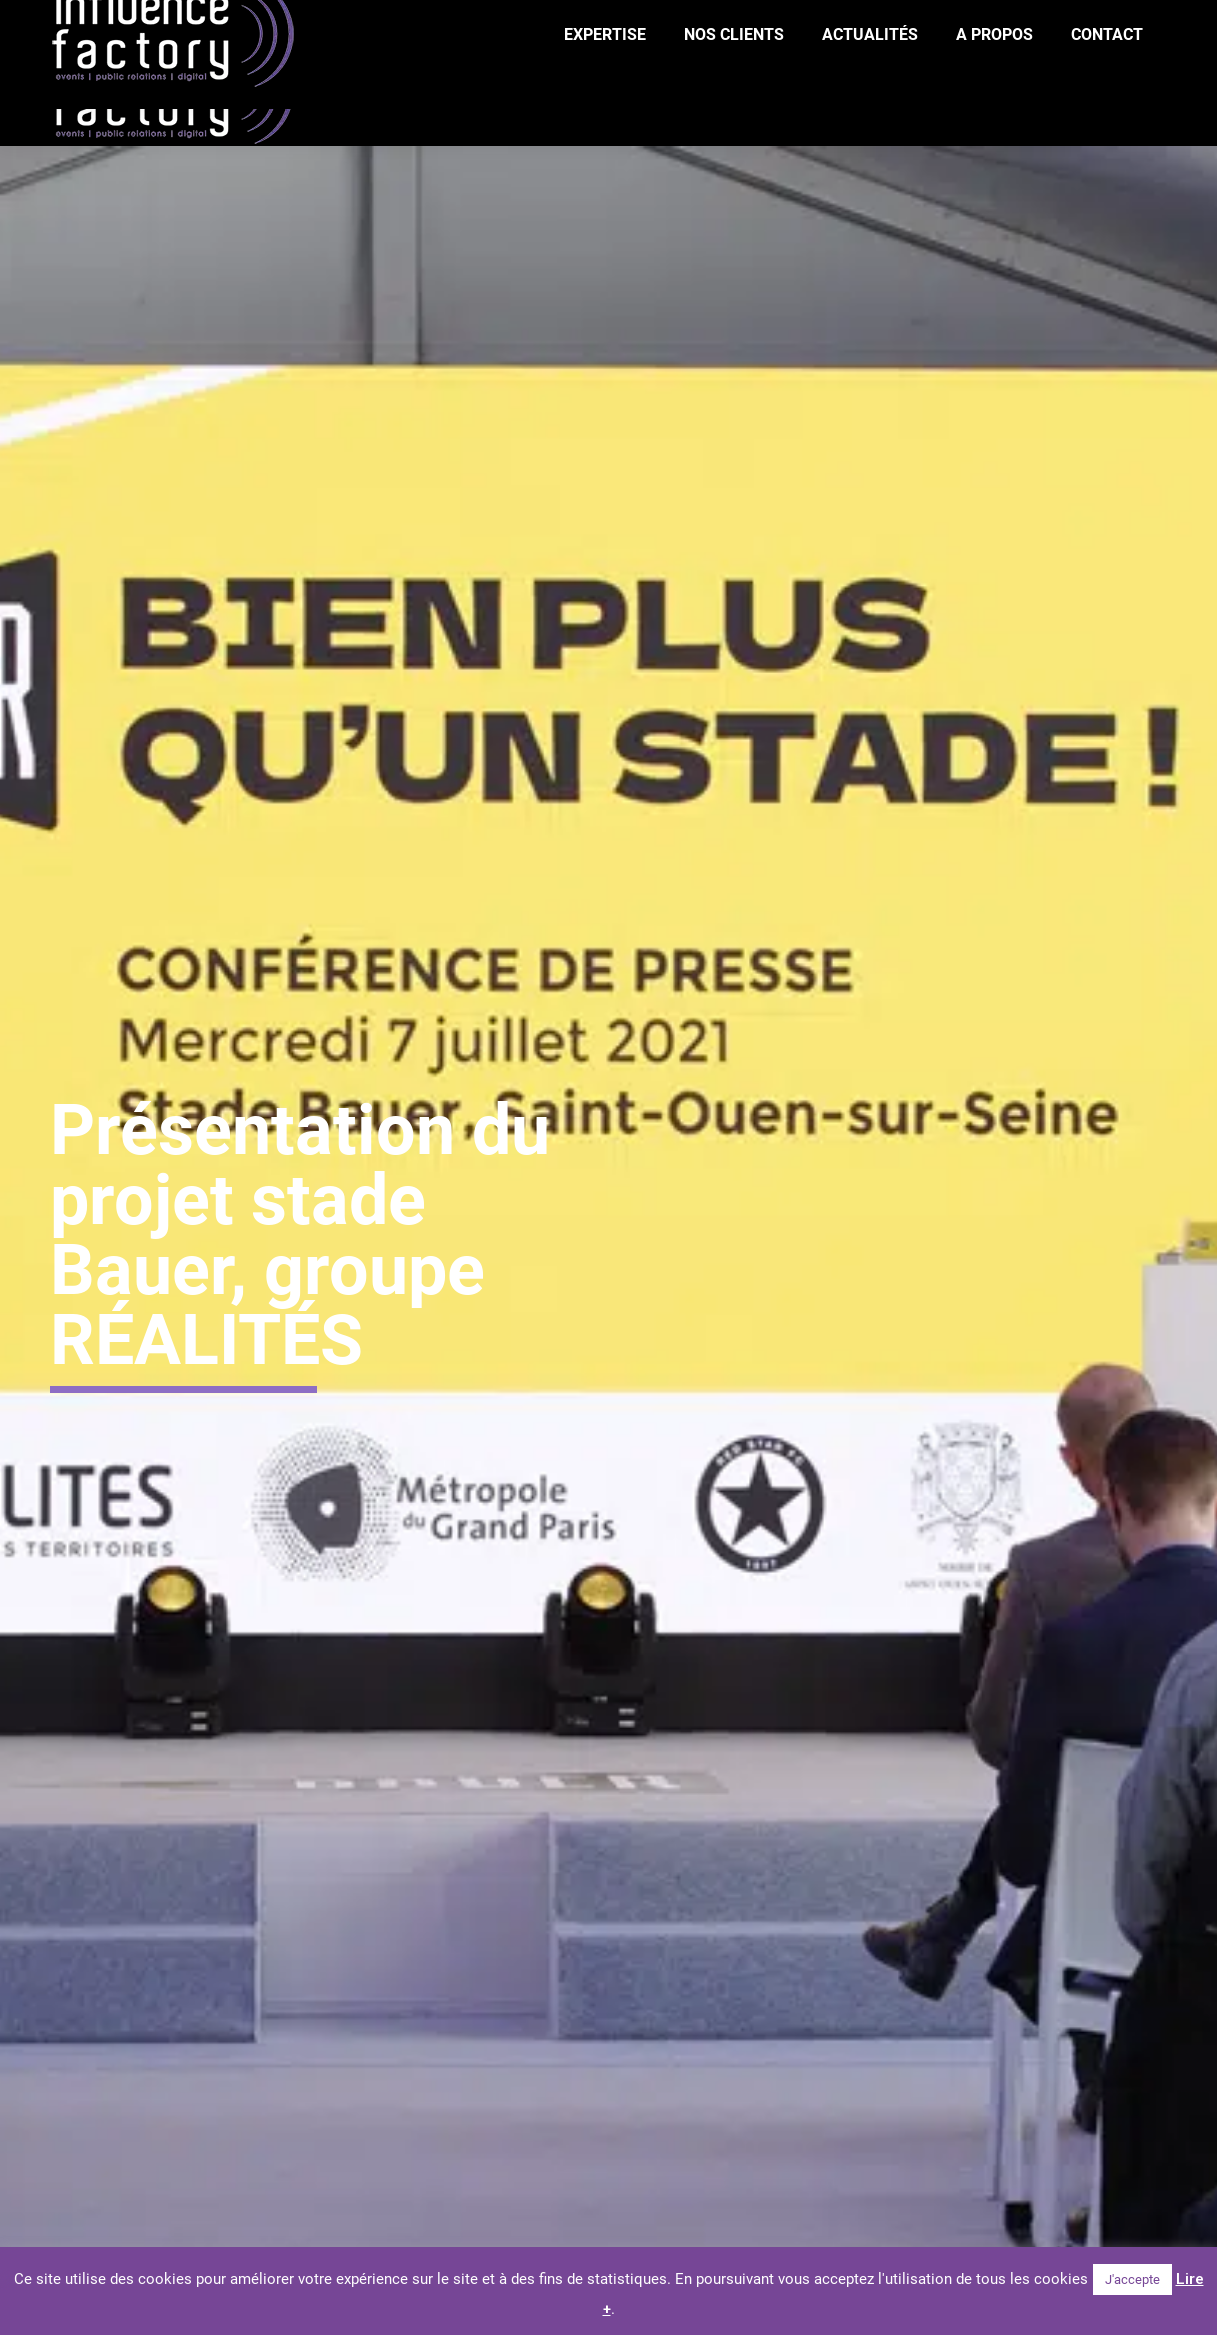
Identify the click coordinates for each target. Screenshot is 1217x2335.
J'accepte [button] (1132, 2279)
